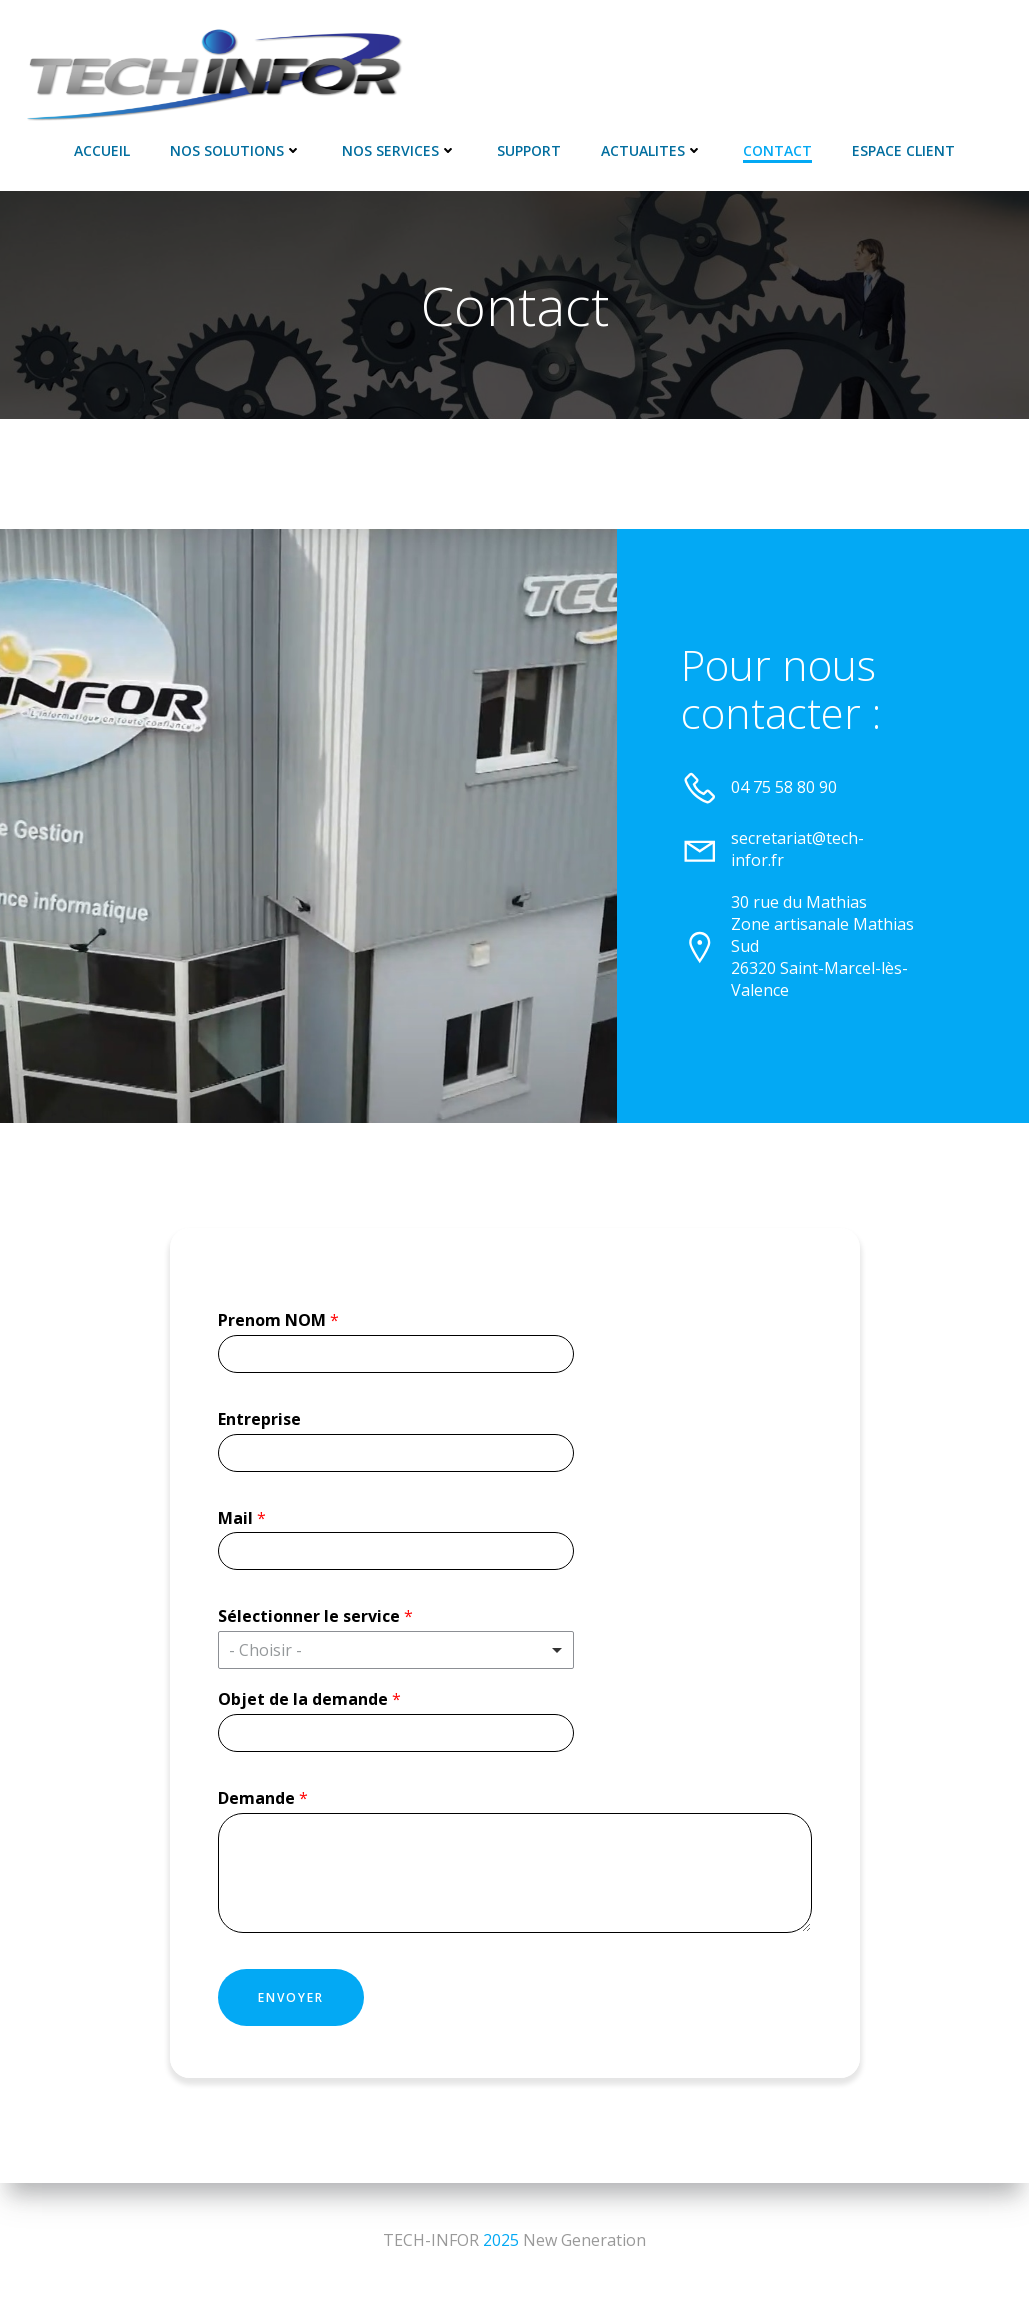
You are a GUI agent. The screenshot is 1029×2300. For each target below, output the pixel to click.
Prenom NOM (278, 1320)
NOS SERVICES (399, 150)
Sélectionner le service (315, 1616)
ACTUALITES (652, 150)
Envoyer (291, 1997)
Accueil (102, 150)
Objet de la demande (309, 1699)
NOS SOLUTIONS (236, 150)
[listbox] (396, 1650)
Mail (242, 1518)
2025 (501, 2240)
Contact (777, 150)
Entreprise (259, 1419)
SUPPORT (529, 150)
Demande (263, 1798)
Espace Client (903, 150)
